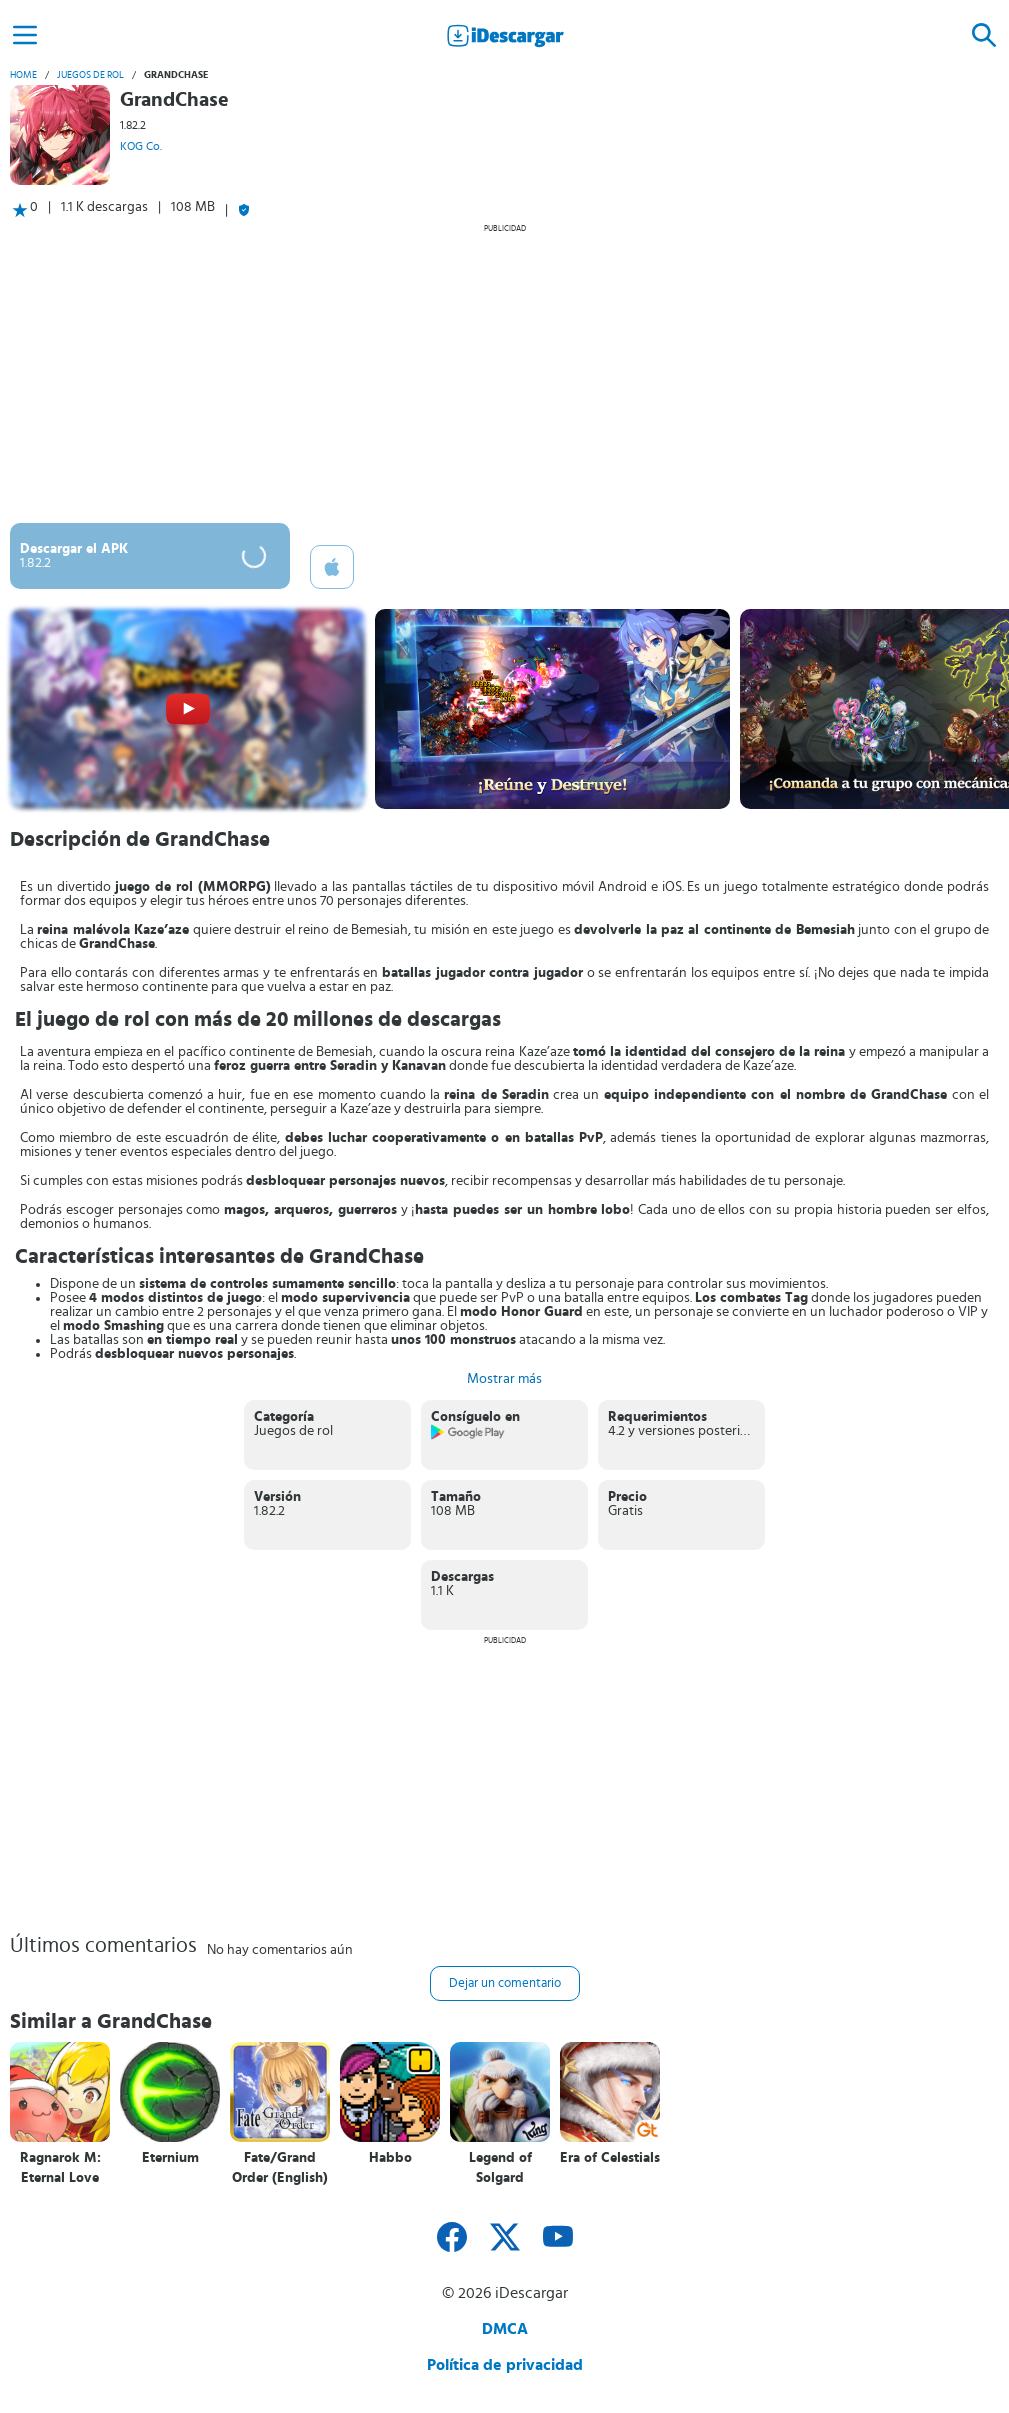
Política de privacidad (505, 2365)
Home (23, 75)
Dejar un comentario (505, 1983)
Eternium (170, 2158)
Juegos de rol (90, 75)
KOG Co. (141, 146)
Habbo (390, 2158)
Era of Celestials (610, 2158)
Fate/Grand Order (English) (280, 2168)
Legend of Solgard (500, 2168)
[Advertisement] (504, 373)
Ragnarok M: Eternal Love (60, 2168)
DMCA (505, 2329)
